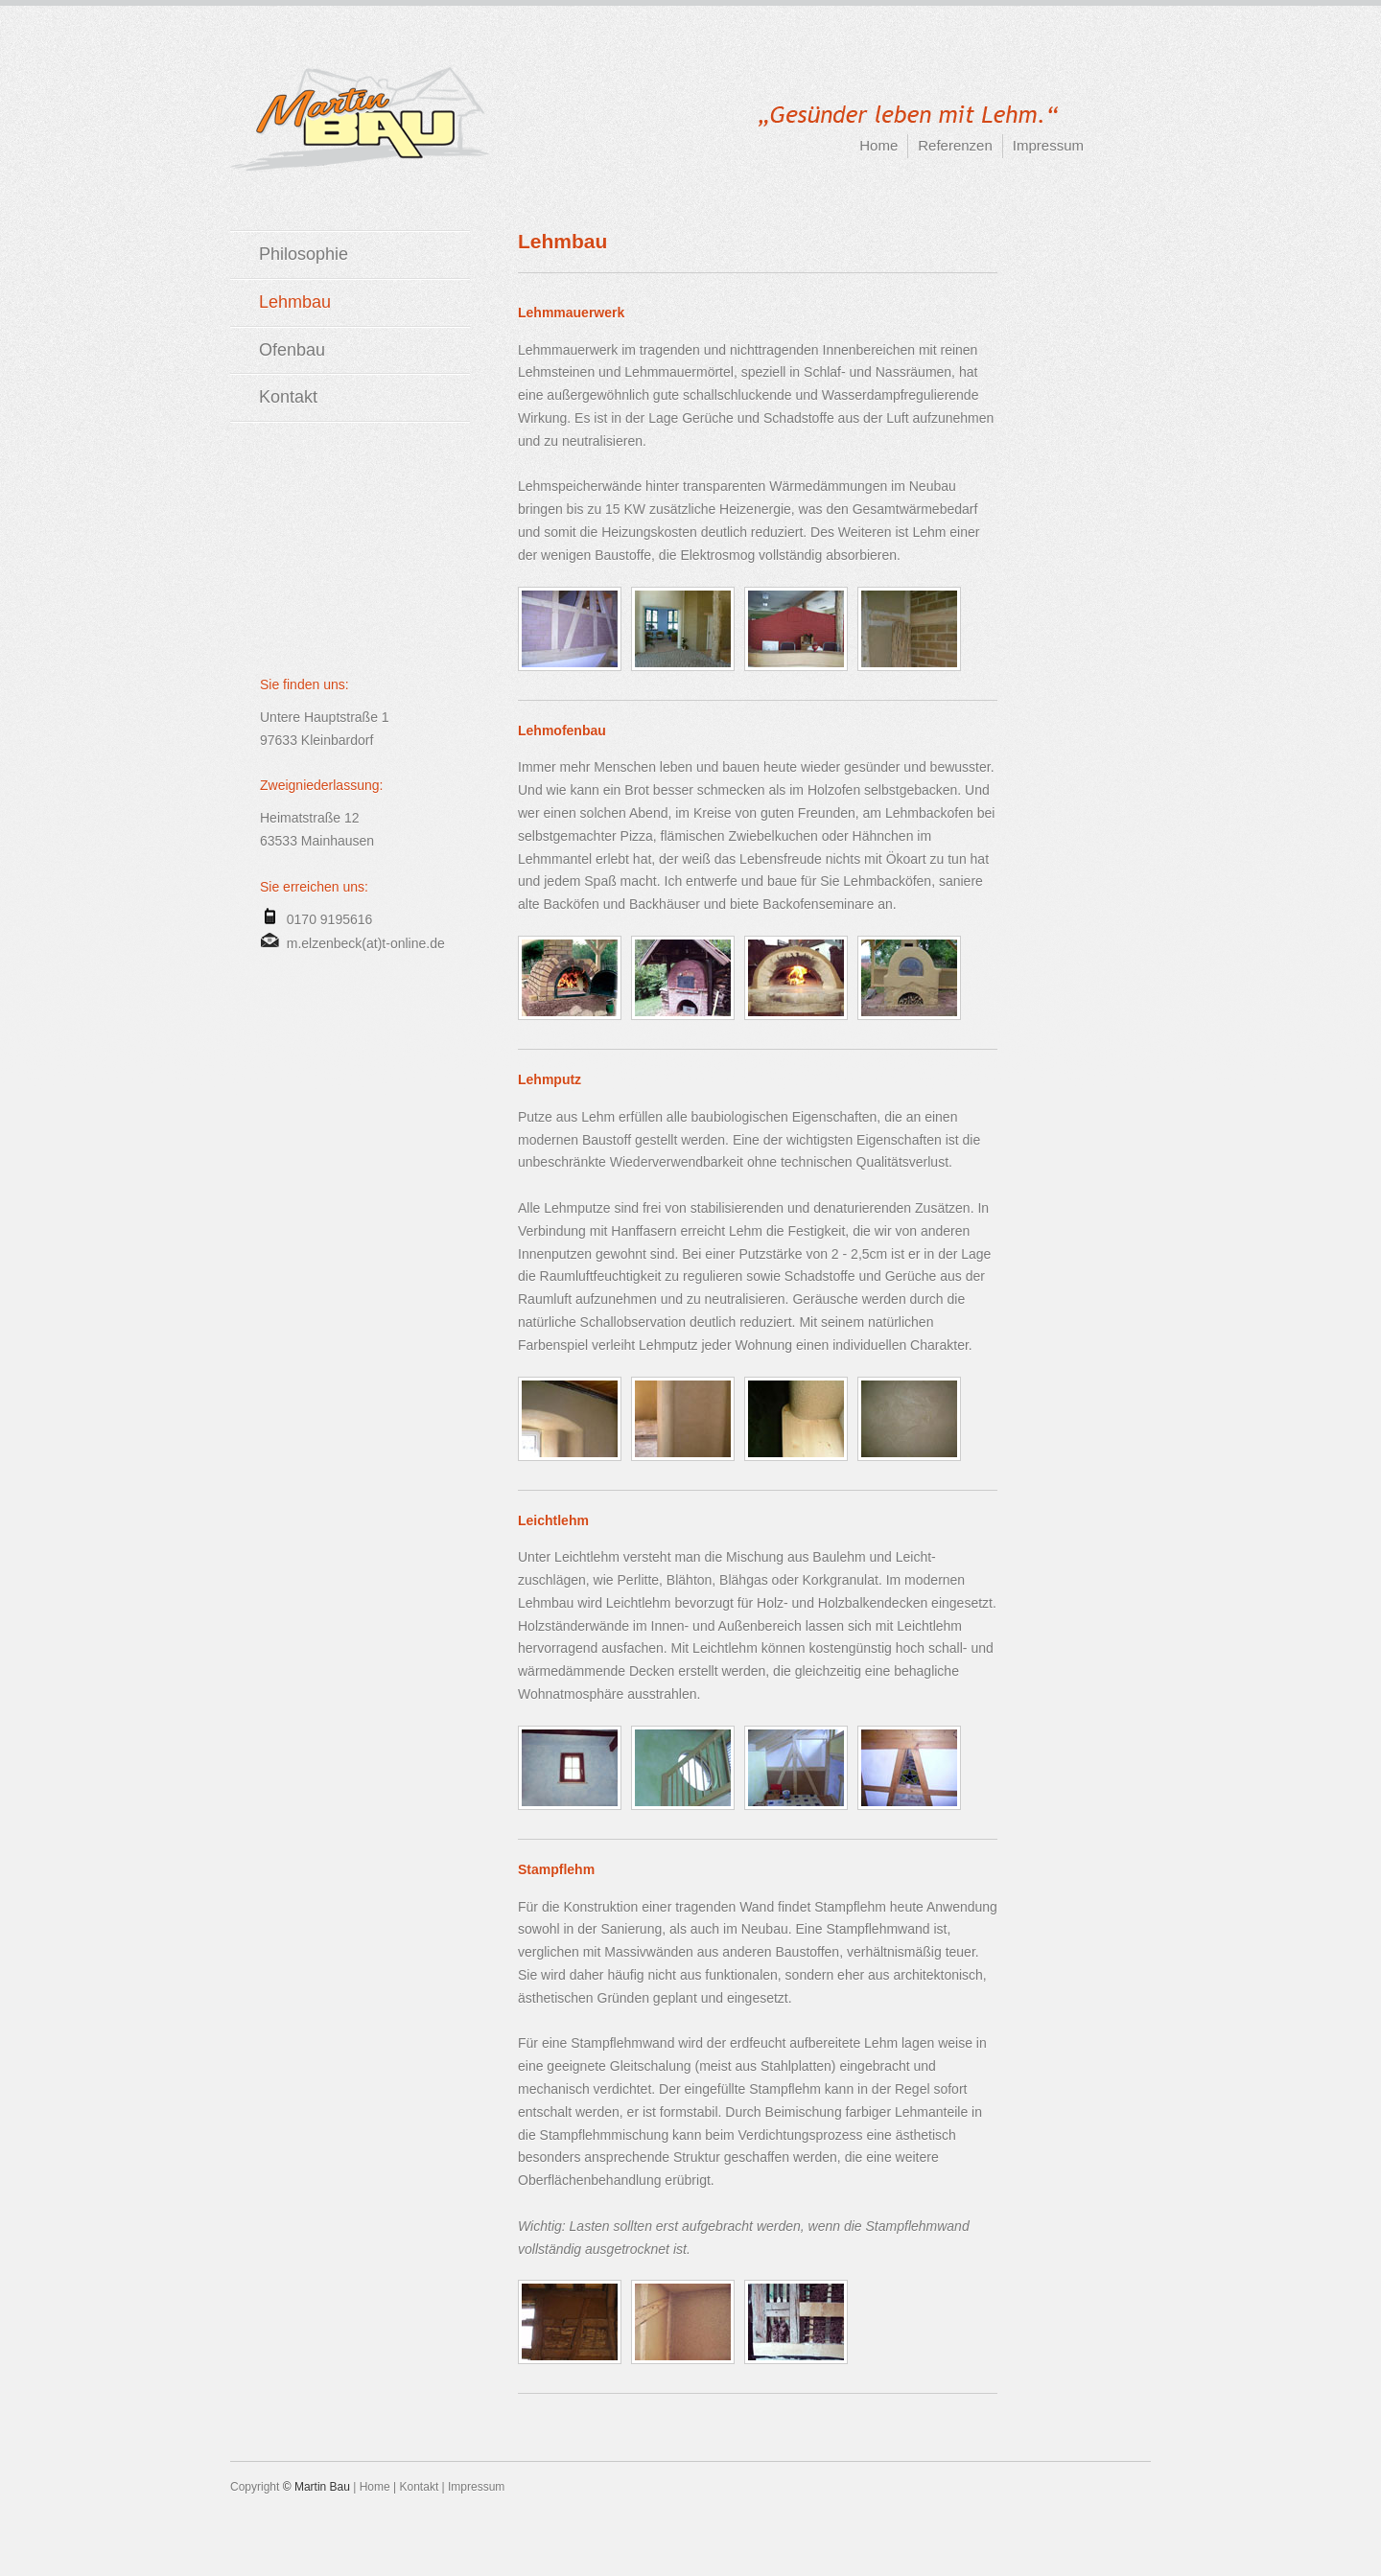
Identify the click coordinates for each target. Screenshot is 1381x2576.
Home (878, 145)
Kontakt (288, 396)
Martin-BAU (359, 119)
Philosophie (303, 254)
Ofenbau (292, 350)
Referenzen (955, 145)
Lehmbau (295, 302)
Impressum (1048, 145)
